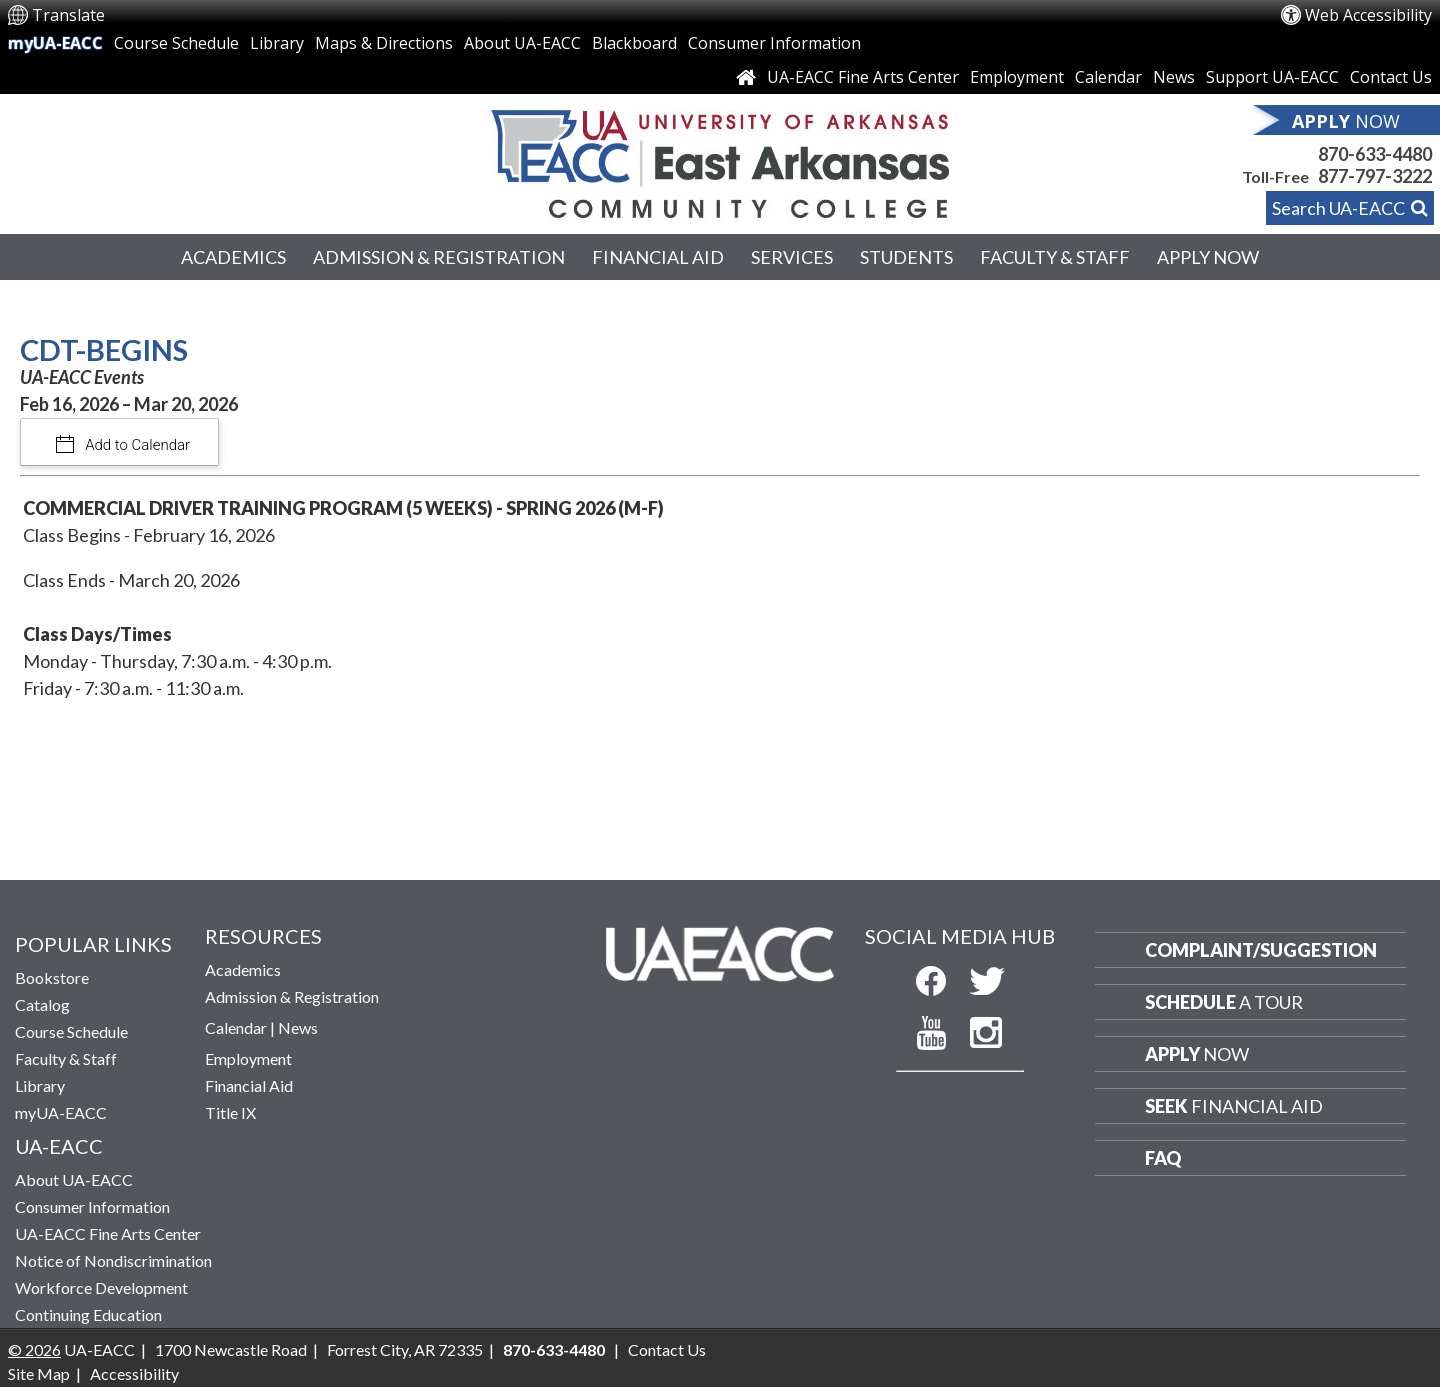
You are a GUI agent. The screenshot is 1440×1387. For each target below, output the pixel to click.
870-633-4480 (1375, 154)
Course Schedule (176, 43)
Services (792, 257)
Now (1197, 1054)
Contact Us (1391, 77)
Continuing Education (88, 1314)
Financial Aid (658, 257)
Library (277, 43)
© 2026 (34, 1349)
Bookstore (52, 977)
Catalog (42, 1004)
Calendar (1108, 77)
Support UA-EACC (1272, 77)
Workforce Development (101, 1287)
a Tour (1224, 1002)
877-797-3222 (1375, 176)
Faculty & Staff (1055, 257)
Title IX (230, 1112)
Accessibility (134, 1373)
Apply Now (1208, 257)
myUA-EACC (55, 43)
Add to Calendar (136, 445)
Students (906, 257)
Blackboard (634, 43)
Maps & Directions (384, 43)
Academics (233, 257)
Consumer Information (774, 43)
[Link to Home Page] (746, 77)
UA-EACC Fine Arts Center (863, 77)
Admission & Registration (439, 257)
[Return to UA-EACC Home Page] (720, 159)
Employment (1017, 77)
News (1174, 77)
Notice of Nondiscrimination (113, 1260)
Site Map (39, 1373)
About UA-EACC (522, 43)
